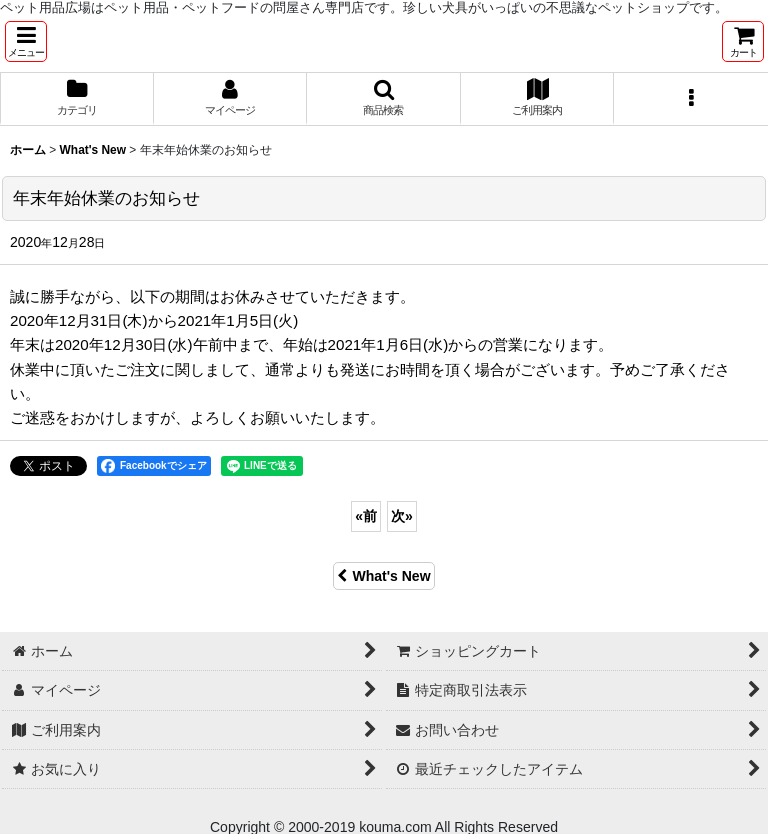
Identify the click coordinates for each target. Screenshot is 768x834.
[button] (26, 41)
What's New (383, 576)
